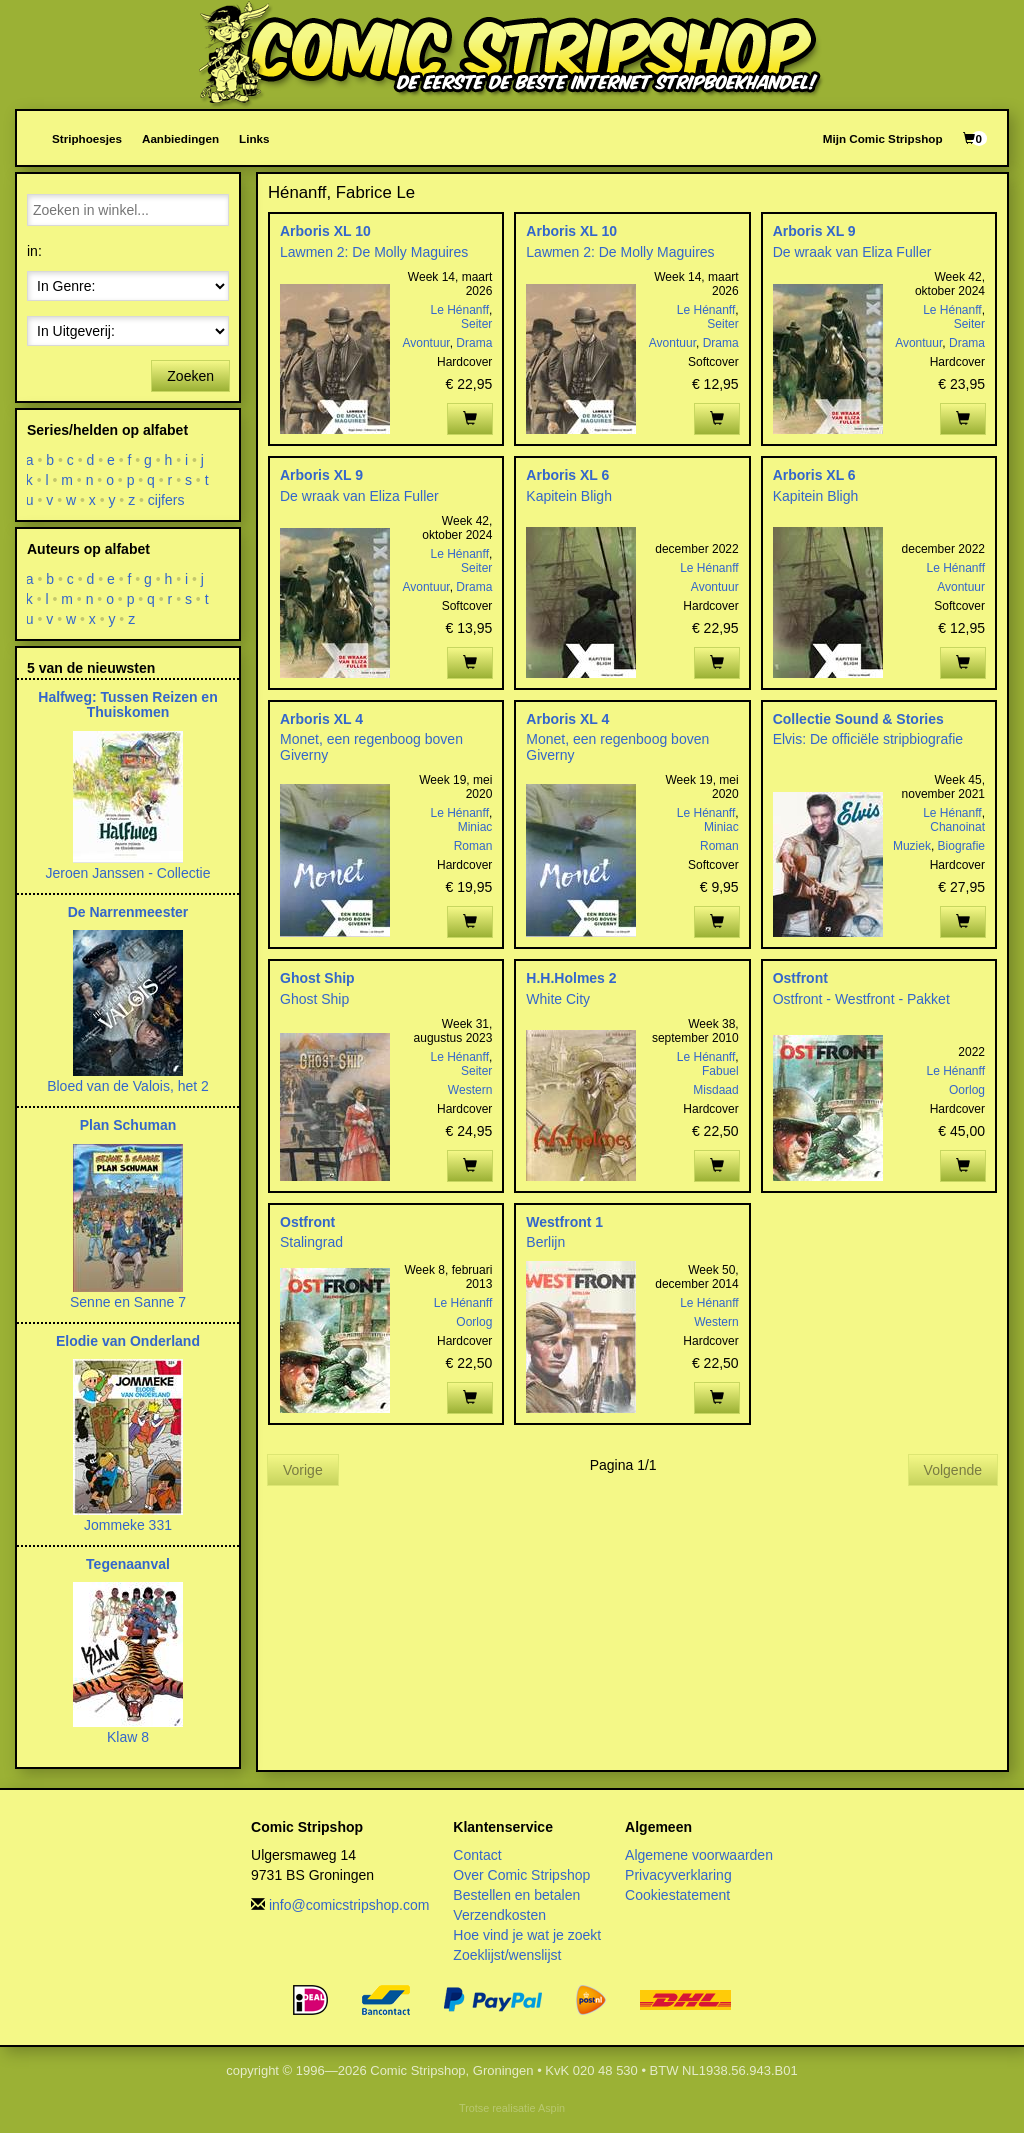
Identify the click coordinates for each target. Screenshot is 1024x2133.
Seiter (476, 324)
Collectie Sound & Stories (858, 719)
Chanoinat (957, 827)
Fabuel (720, 1071)
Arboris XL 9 (814, 231)
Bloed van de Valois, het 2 (128, 1086)
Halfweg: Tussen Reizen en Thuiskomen (127, 704)
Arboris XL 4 (321, 719)
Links (254, 138)
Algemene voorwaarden (699, 1855)
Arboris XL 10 (325, 231)
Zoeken (190, 376)
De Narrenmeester (128, 912)
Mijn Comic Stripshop (883, 138)
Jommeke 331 (128, 1525)
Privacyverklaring (678, 1875)
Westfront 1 (564, 1222)
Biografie (961, 846)
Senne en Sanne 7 (128, 1302)
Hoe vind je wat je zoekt (527, 1935)
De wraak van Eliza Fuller (852, 252)
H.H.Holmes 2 (571, 978)
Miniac (475, 827)
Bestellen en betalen (516, 1895)
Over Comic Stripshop (521, 1875)
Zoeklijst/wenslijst (507, 1955)
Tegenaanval (128, 1564)
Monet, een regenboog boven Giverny (371, 746)
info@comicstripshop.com (349, 1905)
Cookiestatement (677, 1895)
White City (558, 999)
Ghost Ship (317, 978)
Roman (473, 846)
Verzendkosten (499, 1915)
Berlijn (545, 1242)
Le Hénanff (459, 310)
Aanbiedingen (180, 138)
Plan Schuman (128, 1125)
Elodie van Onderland (128, 1341)
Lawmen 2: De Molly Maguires (374, 252)
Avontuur (425, 343)
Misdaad (715, 1090)
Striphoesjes (87, 138)
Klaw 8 (128, 1737)
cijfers (166, 500)
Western (470, 1090)
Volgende (953, 1470)
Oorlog (967, 1090)
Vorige (303, 1470)
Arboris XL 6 (567, 475)
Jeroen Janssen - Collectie (128, 873)
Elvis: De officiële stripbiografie (868, 739)
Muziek (912, 846)
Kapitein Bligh (569, 496)
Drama (474, 343)
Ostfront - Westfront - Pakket (861, 999)
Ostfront (800, 978)
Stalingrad (311, 1242)
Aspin (551, 2108)
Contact (477, 1855)
